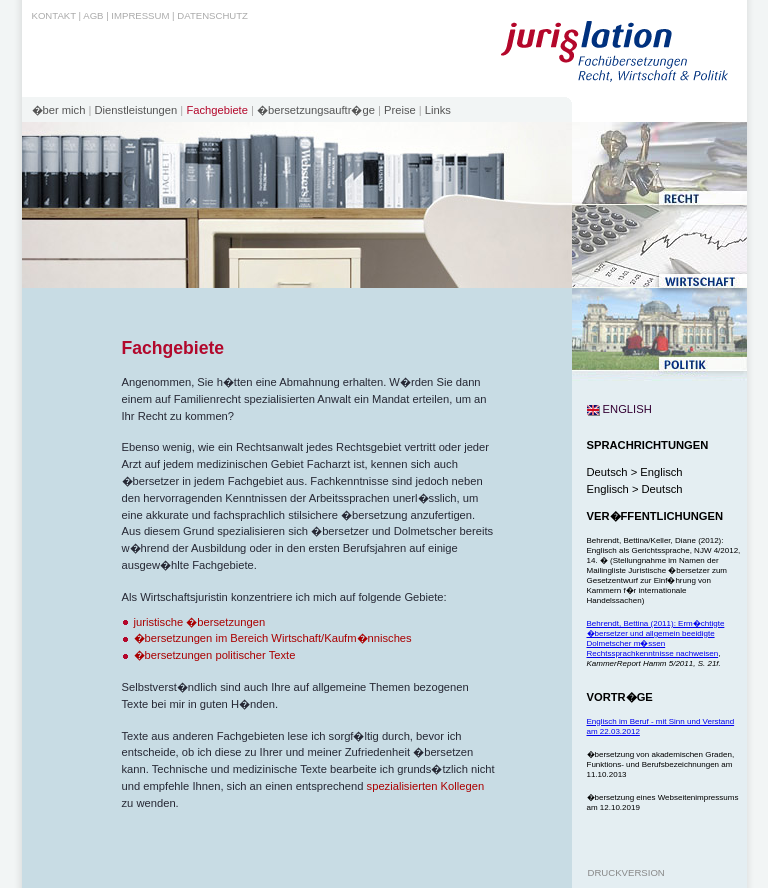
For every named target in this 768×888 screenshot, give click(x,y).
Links (438, 110)
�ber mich (59, 110)
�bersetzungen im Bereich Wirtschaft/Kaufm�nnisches (273, 638)
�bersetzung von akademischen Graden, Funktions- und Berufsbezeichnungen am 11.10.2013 (661, 764)
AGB (93, 15)
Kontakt (54, 15)
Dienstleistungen (136, 110)
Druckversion (626, 872)
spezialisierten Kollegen (426, 786)
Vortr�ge (620, 697)
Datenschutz (212, 15)
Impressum (140, 15)
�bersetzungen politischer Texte (215, 655)
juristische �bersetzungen (200, 622)
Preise (400, 110)
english (619, 409)
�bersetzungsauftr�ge (316, 110)
